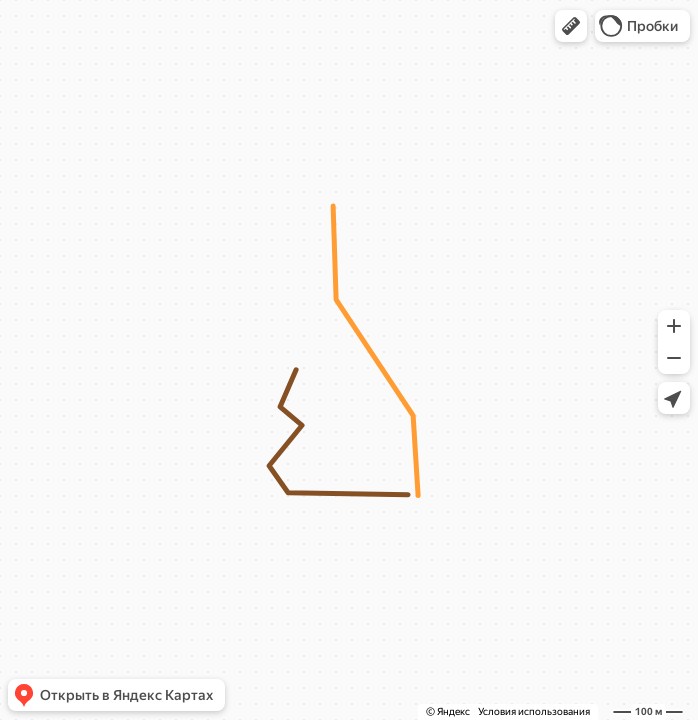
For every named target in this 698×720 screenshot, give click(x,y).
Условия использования (534, 711)
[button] (571, 26)
